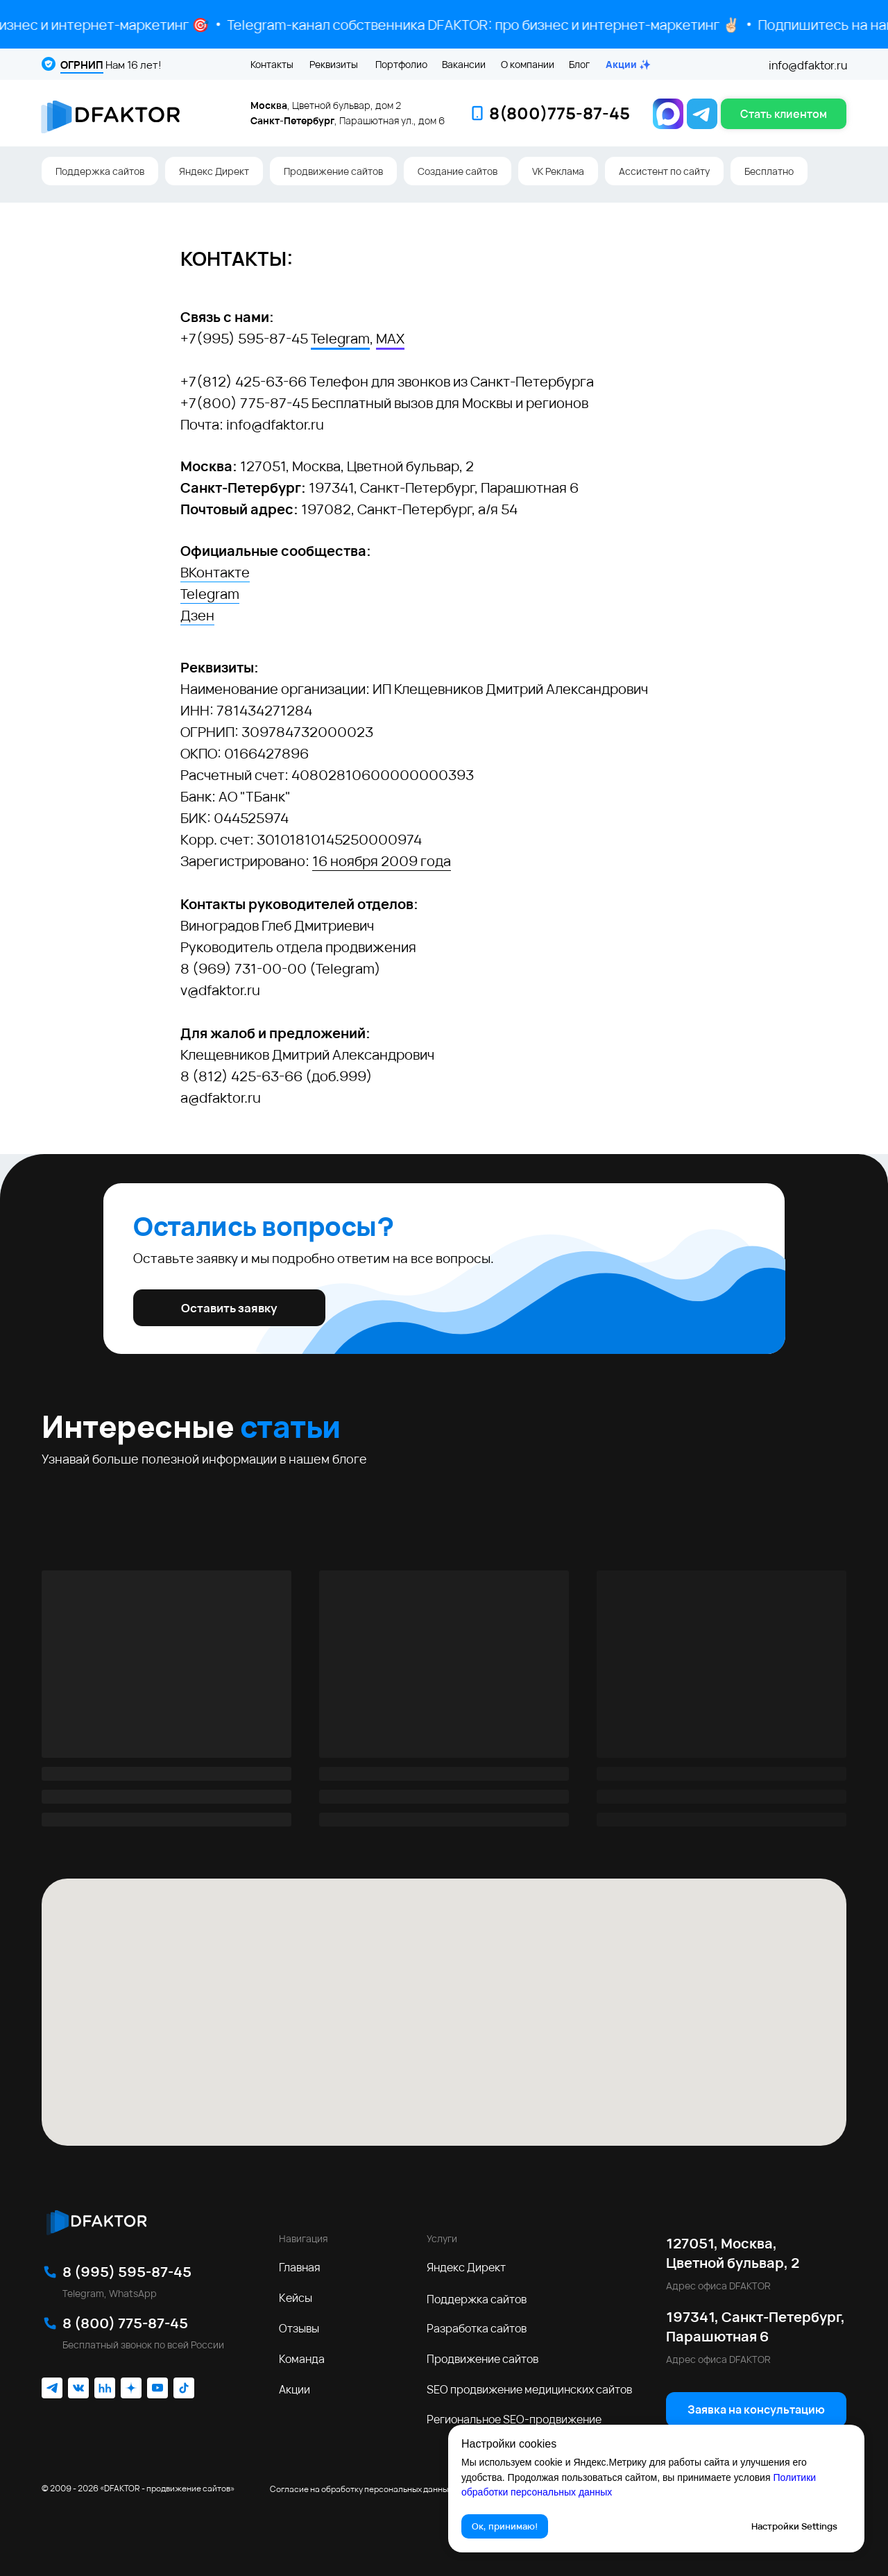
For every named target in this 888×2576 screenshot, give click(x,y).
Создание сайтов (457, 171)
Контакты (271, 64)
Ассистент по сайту (664, 171)
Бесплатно (769, 171)
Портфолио (401, 64)
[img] (96, 2220)
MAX (390, 338)
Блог (579, 64)
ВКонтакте (215, 572)
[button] (783, 114)
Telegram (340, 338)
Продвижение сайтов (333, 171)
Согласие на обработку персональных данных (361, 2489)
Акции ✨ (628, 64)
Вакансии (464, 64)
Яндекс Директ (214, 171)
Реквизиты (333, 64)
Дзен (197, 615)
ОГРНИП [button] (81, 65)
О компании (527, 64)
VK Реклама (558, 171)
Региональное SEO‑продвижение (514, 2419)
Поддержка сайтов (100, 171)
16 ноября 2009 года (381, 860)
